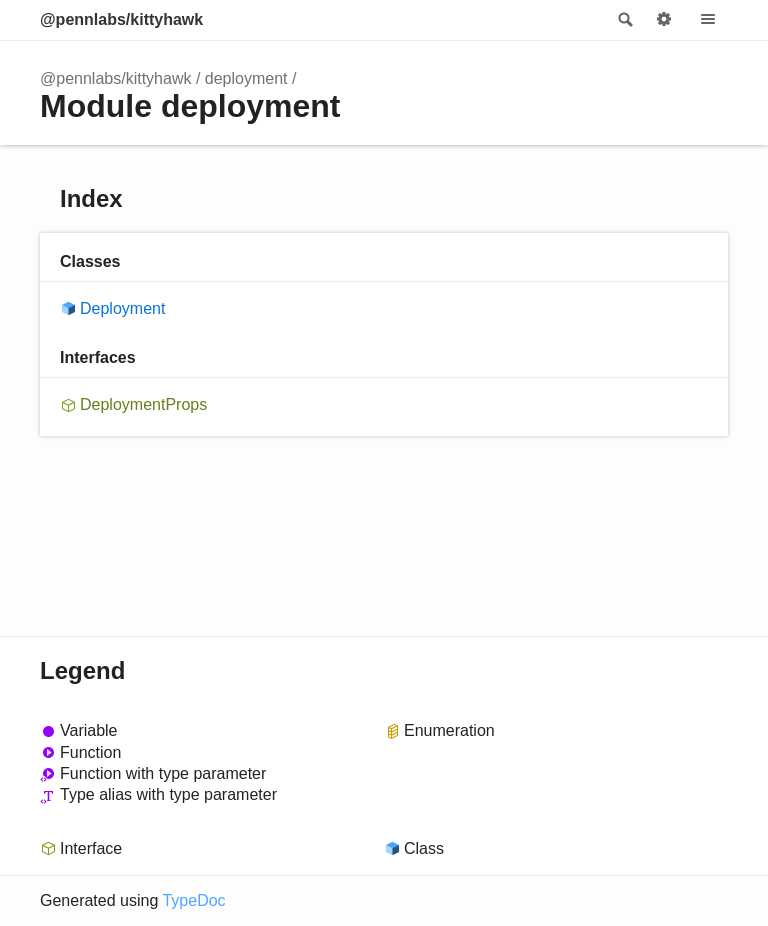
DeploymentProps (143, 404)
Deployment (122, 308)
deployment (246, 78)
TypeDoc (193, 900)
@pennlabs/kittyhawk (121, 19)
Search (624, 20)
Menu (708, 20)
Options (664, 20)
